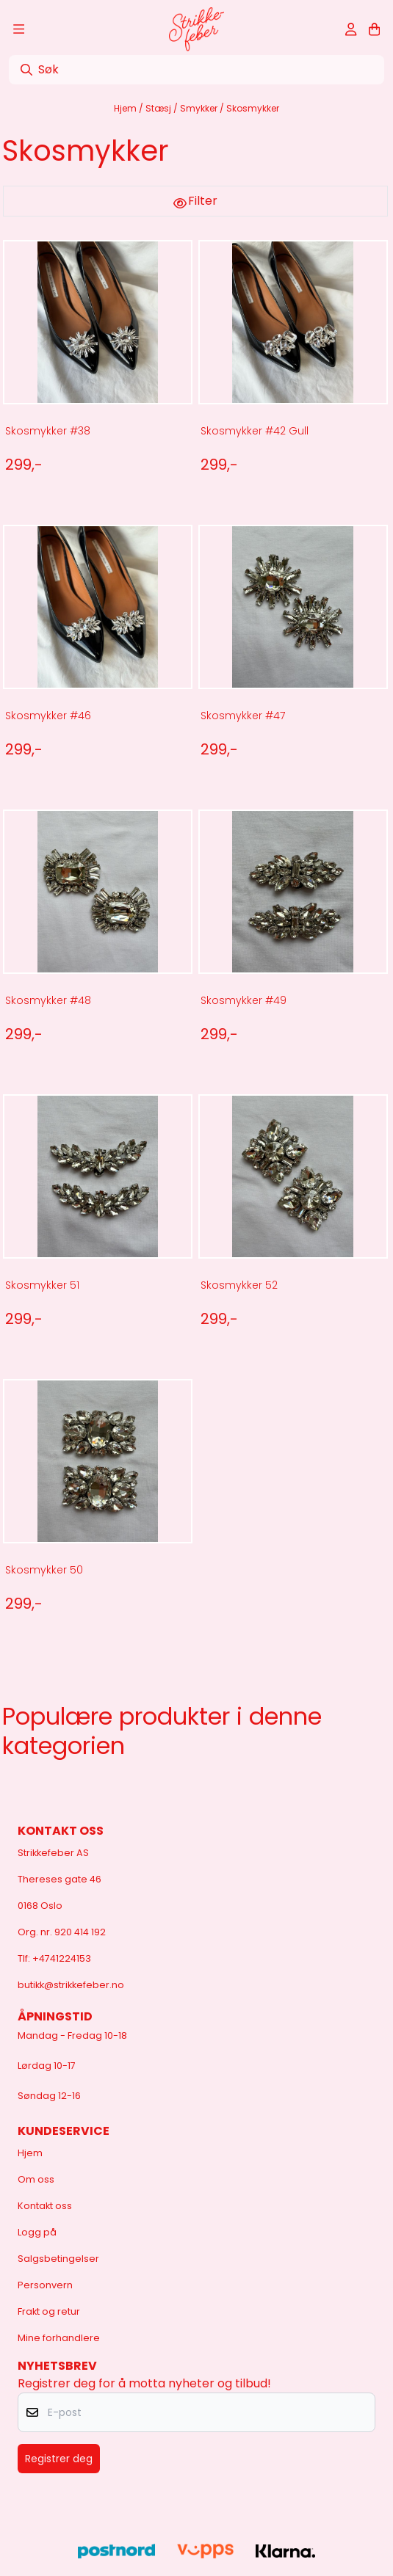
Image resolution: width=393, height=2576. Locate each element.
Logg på (37, 2232)
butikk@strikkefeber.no (71, 1985)
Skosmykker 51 (42, 1285)
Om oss (36, 2179)
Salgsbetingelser (58, 2258)
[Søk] (196, 69)
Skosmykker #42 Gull (255, 430)
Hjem (126, 108)
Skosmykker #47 (243, 715)
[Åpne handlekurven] (374, 29)
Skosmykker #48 (48, 1000)
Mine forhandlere (59, 2338)
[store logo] (196, 29)
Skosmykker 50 (44, 1569)
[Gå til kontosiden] (350, 29)
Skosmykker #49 (243, 1000)
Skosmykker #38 (47, 430)
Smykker (200, 108)
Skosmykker (252, 108)
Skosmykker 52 (239, 1285)
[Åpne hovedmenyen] (18, 29)
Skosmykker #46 (48, 715)
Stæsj (159, 108)
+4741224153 (61, 1958)
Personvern (45, 2285)
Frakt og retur (49, 2311)
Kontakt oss (45, 2206)
